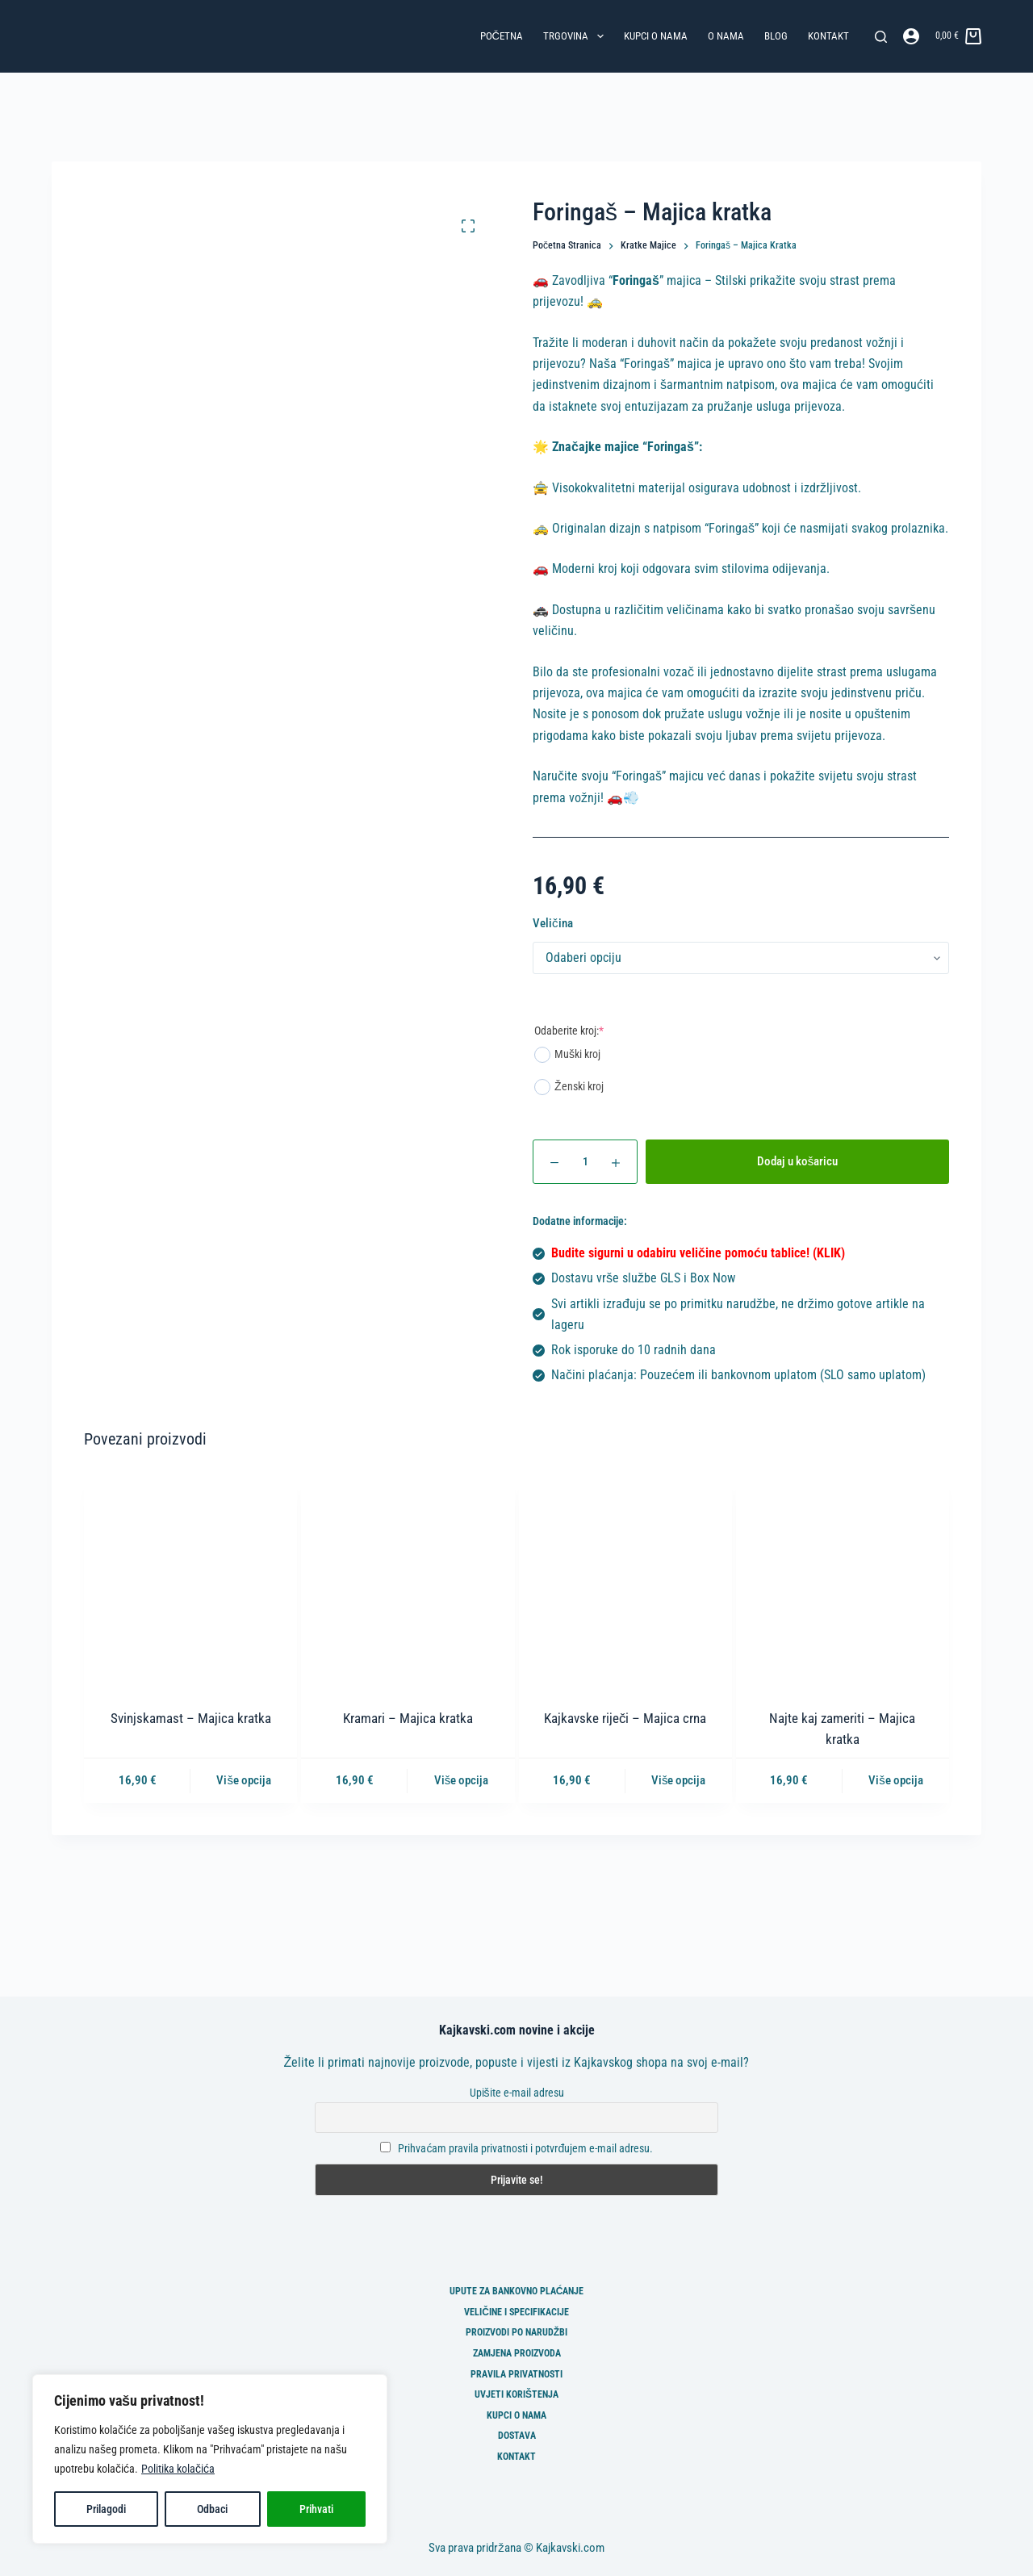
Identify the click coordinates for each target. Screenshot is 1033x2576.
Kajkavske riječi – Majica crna (625, 1718)
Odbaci (212, 2509)
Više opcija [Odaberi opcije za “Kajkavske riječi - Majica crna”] (678, 1780)
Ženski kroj (569, 1087)
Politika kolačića (178, 2468)
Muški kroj (567, 1055)
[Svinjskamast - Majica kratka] (190, 1581)
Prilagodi (106, 2509)
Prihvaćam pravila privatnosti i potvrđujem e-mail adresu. (525, 2148)
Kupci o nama (656, 36)
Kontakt (828, 36)
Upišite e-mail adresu (517, 2092)
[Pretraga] (881, 37)
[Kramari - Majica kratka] (407, 1581)
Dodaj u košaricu (798, 1161)
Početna (501, 36)
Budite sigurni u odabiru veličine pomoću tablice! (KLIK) (698, 1253)
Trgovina (576, 36)
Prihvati (316, 2509)
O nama (726, 36)
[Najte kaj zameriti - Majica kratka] (842, 1581)
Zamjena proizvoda (517, 2353)
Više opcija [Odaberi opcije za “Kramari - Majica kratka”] (461, 1780)
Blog (776, 36)
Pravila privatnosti (516, 2374)
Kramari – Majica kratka (408, 1718)
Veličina (553, 923)
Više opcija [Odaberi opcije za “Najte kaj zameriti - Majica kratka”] (895, 1780)
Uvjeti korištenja (516, 2394)
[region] (209, 2459)
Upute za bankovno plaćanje (517, 2291)
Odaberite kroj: (569, 1030)
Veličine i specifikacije (516, 2312)
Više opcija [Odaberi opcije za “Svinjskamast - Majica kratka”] (243, 1780)
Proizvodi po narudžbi (516, 2332)
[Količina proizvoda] (585, 1162)
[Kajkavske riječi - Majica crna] (625, 1581)
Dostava (517, 2435)
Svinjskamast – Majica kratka (191, 1718)
